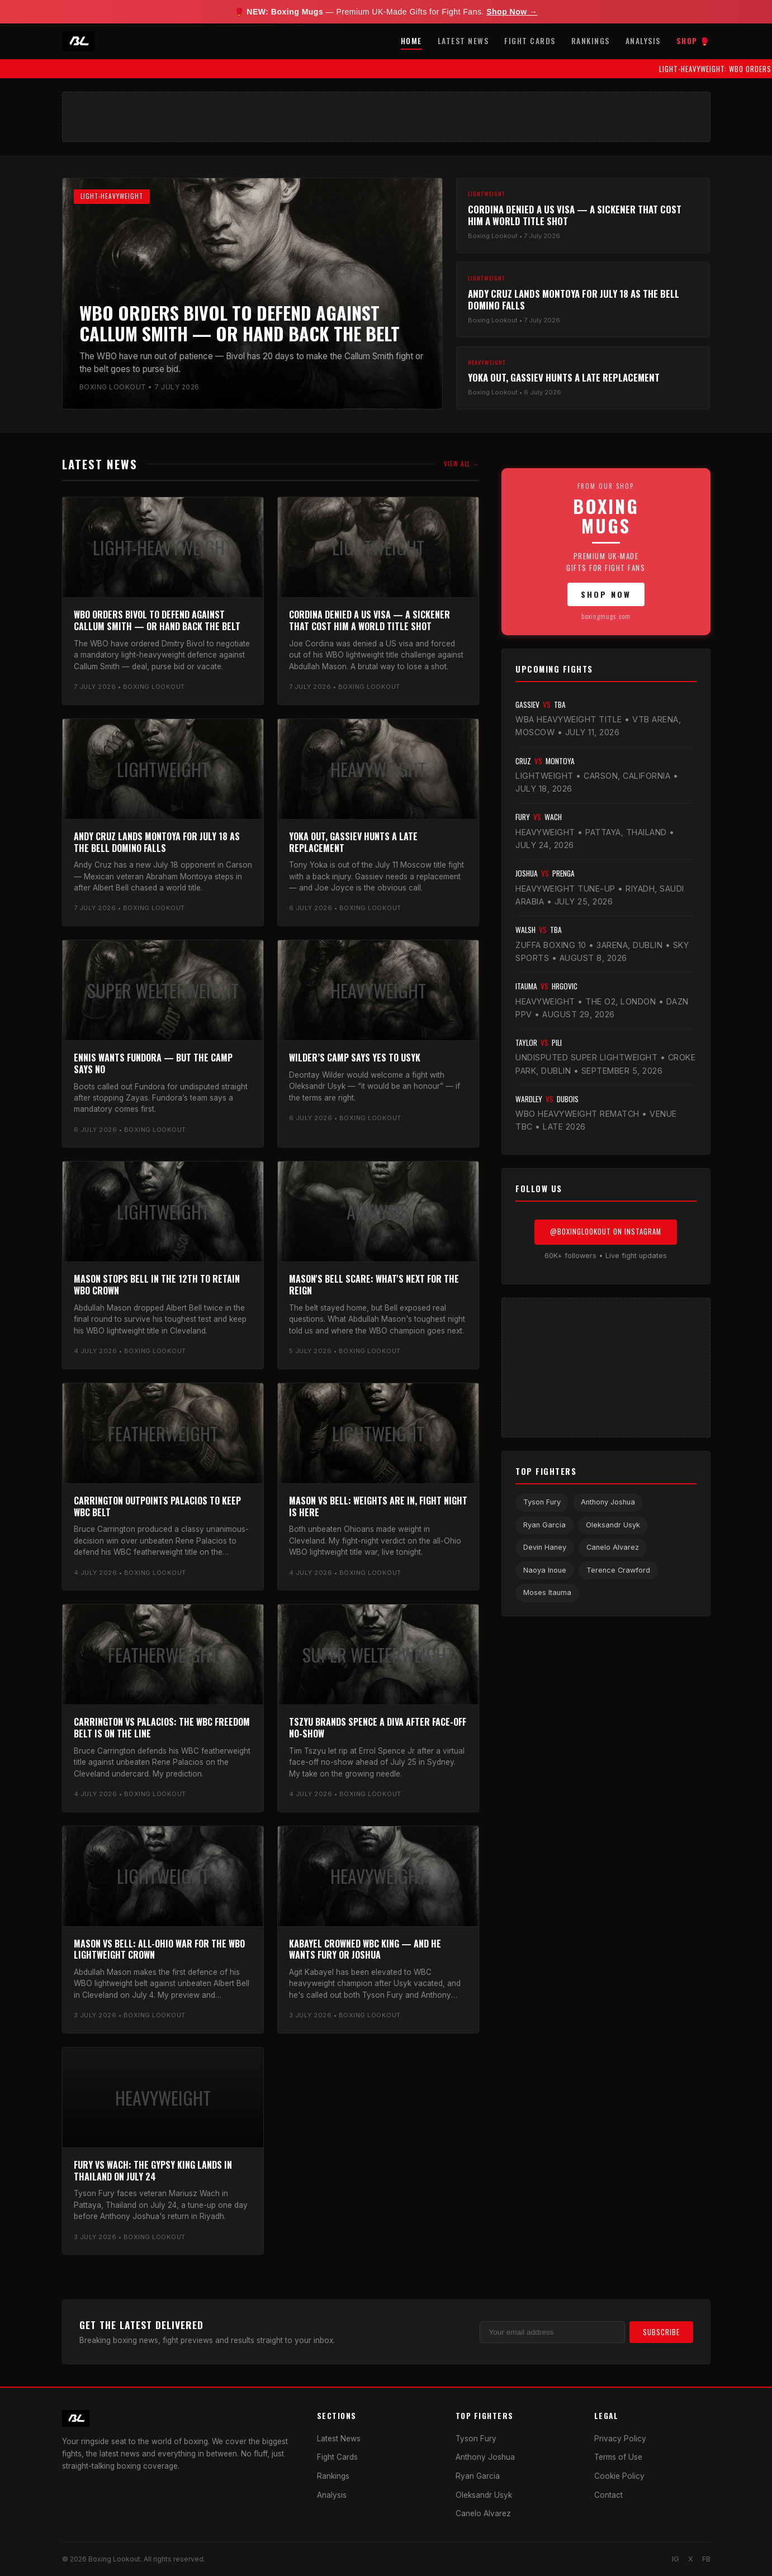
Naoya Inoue (544, 1570)
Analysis (643, 40)
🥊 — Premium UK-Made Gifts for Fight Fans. (385, 11)
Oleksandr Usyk (613, 1525)
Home (411, 40)
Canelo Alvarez (612, 1547)
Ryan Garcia (544, 1525)
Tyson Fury (542, 1502)
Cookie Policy (619, 2476)
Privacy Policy (620, 2438)
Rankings (590, 40)
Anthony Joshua (608, 1502)
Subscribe (661, 2332)
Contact (608, 2495)
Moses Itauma (547, 1592)
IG (675, 2559)
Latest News (463, 40)
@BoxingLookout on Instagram (605, 1231)
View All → (461, 463)
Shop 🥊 (693, 40)
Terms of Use (618, 2457)
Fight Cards (530, 40)
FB (706, 2559)
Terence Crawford (618, 1570)
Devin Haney (544, 1547)
